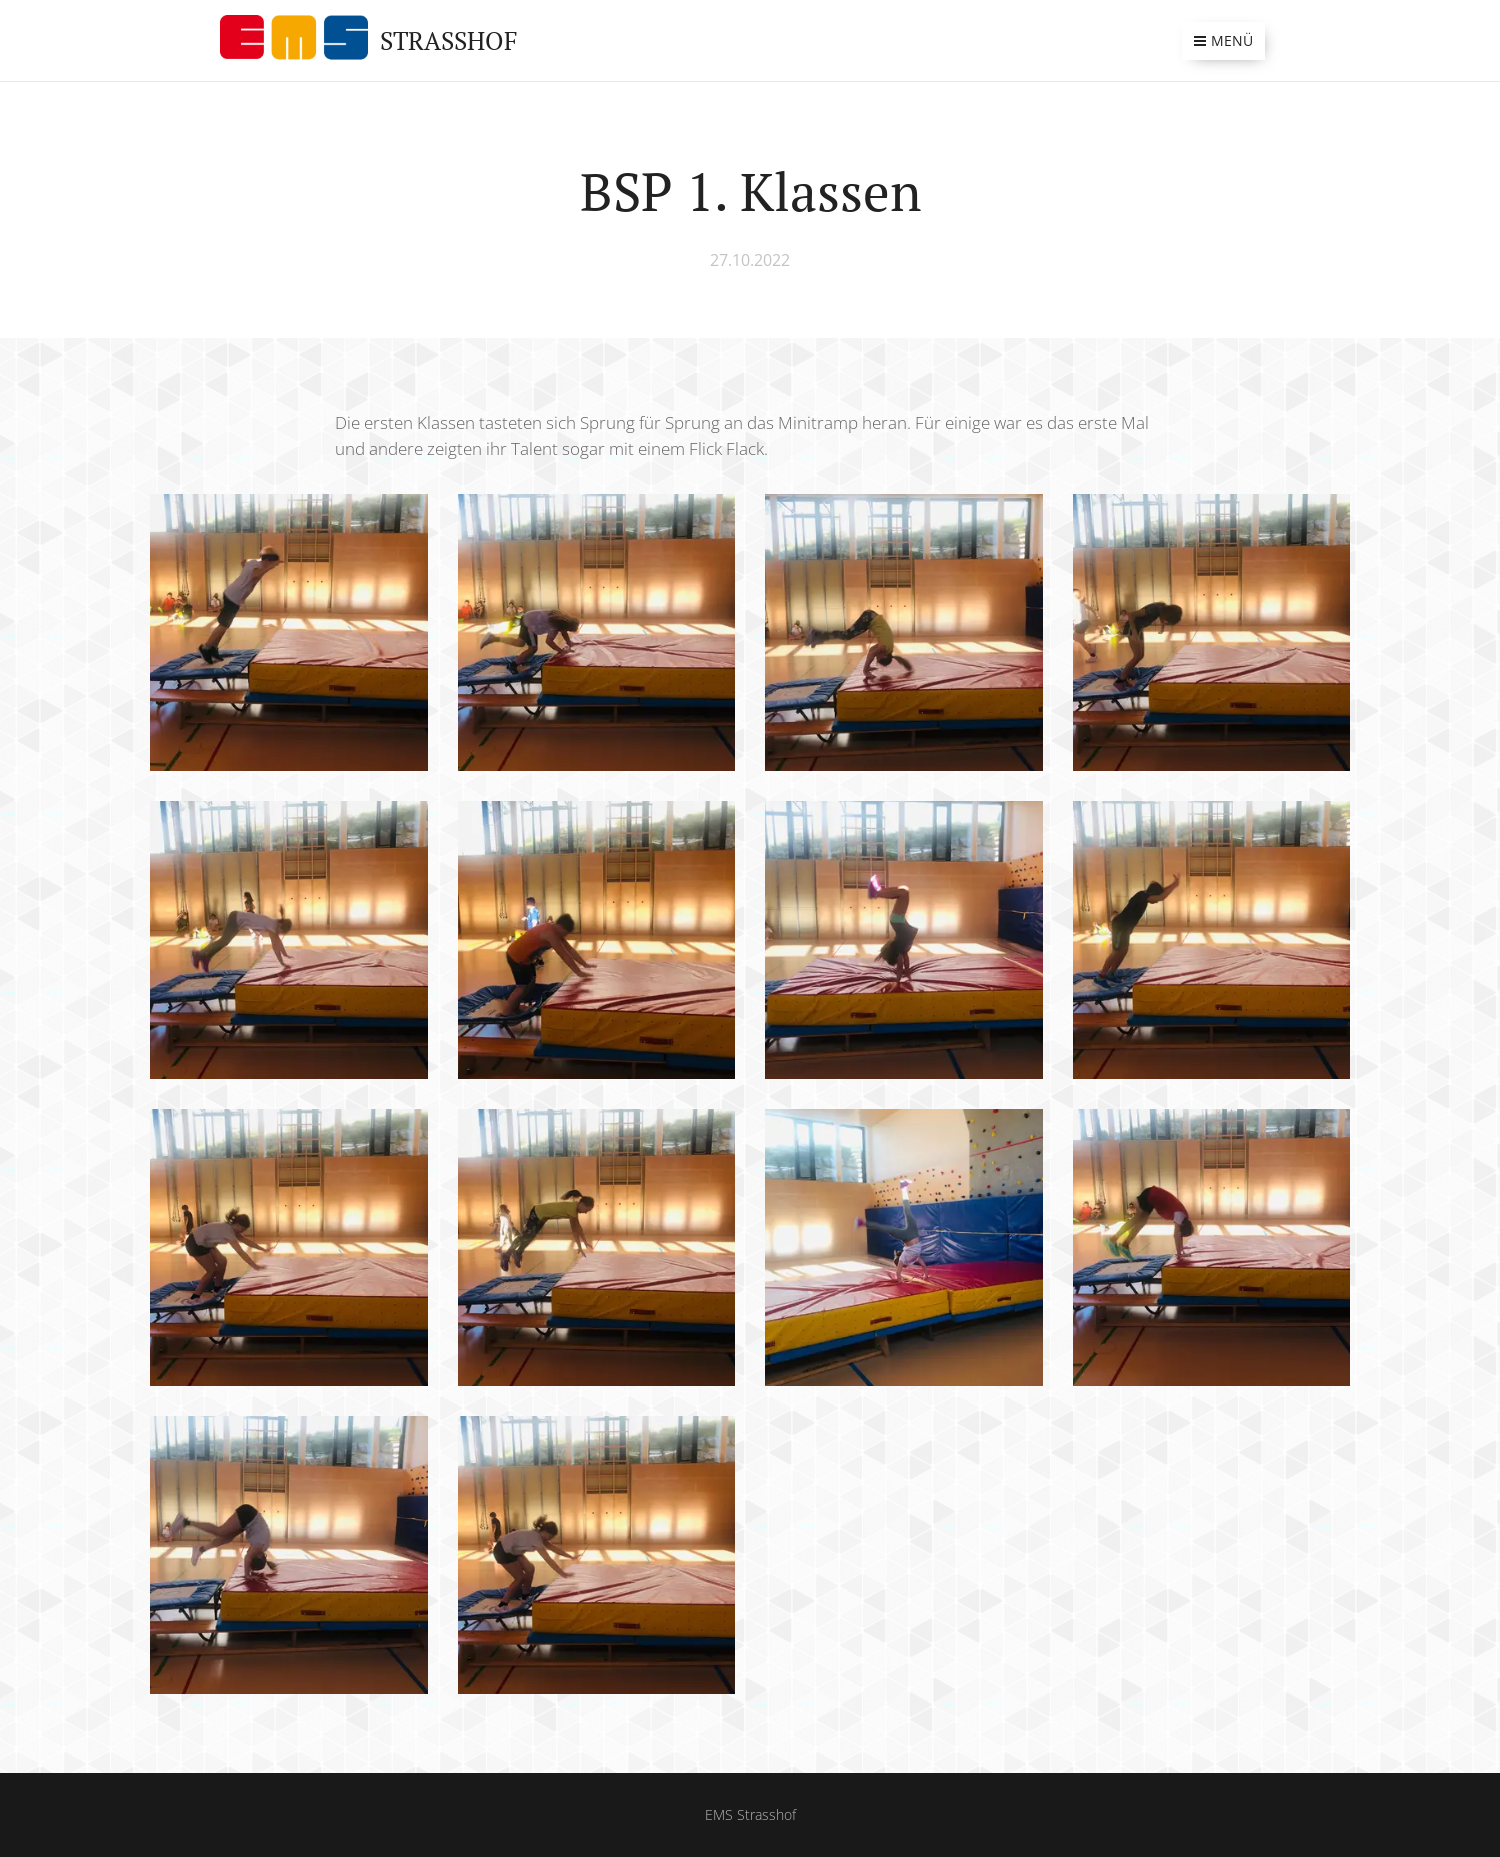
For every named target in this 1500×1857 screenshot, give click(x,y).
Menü (1223, 40)
